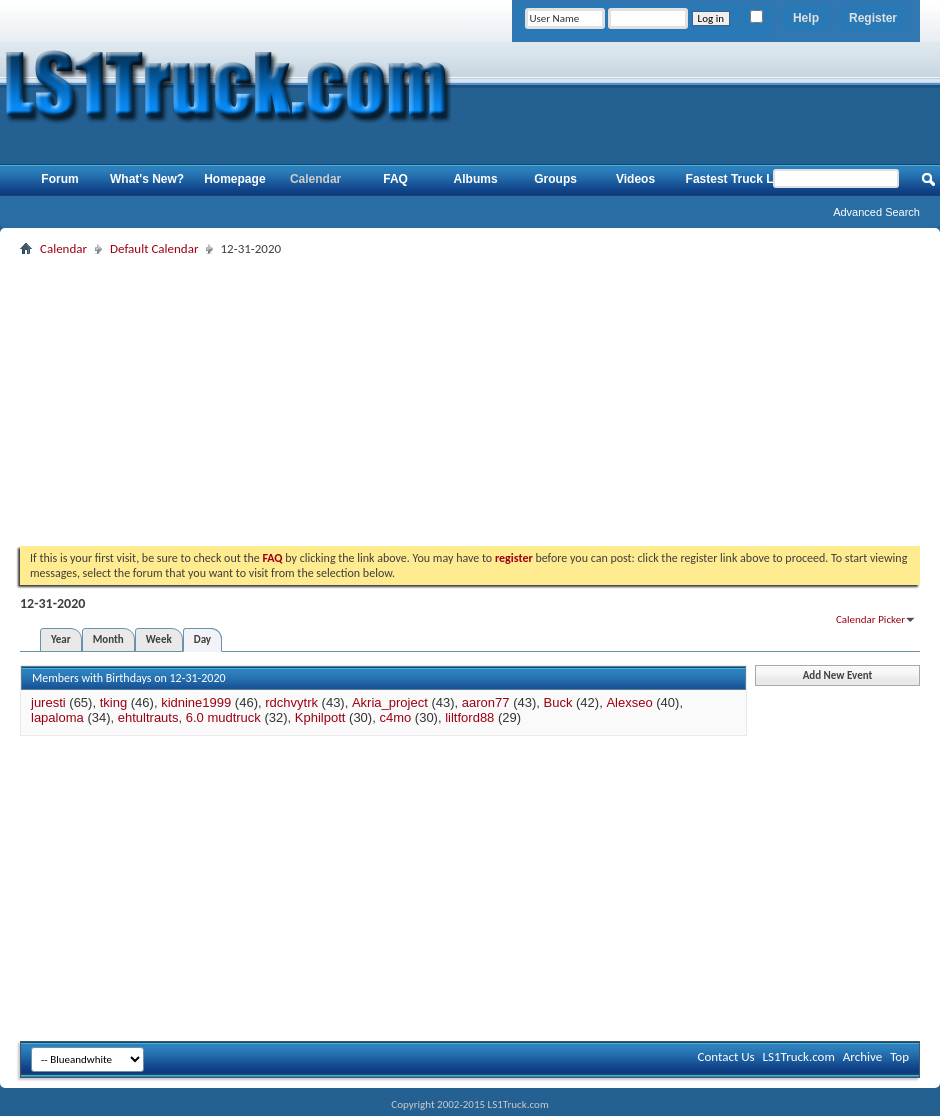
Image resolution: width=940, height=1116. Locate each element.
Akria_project (390, 702)
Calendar (315, 179)
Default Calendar (154, 248)
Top (899, 1056)
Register (873, 18)
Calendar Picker (870, 619)
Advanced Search (876, 212)
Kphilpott (320, 717)
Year (61, 639)
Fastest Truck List (737, 179)
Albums (476, 179)
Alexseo (629, 702)
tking (113, 702)
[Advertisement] (470, 401)
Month (108, 639)
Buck (558, 702)
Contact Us (725, 1056)
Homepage (234, 179)
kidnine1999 (196, 702)
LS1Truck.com (799, 1056)
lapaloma (57, 717)
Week (159, 639)
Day (202, 639)
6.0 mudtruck (223, 717)
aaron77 (486, 702)
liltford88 (469, 717)
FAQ (395, 179)
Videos (635, 179)
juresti (48, 702)
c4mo (395, 717)
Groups (555, 179)
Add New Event (838, 675)
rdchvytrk (291, 702)
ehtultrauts (148, 717)
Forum (59, 179)
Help (806, 18)
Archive (862, 1056)
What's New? (147, 179)
